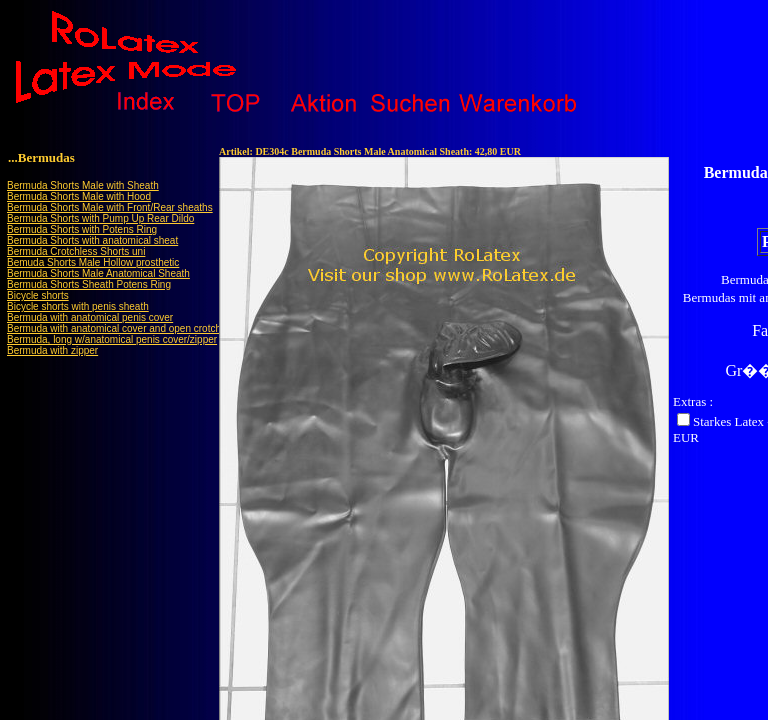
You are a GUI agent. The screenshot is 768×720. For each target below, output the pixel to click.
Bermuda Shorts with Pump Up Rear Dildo (100, 218)
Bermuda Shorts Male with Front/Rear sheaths (110, 207)
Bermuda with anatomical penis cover (90, 317)
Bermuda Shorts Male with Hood (79, 196)
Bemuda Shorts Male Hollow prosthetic (93, 262)
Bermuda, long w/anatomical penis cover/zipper (112, 339)
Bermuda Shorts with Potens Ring (82, 229)
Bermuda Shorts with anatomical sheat (92, 240)
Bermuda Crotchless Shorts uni (76, 251)
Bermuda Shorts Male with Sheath (83, 185)
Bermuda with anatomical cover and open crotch (114, 328)
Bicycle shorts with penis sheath (78, 306)
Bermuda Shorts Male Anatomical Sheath (98, 273)
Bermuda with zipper (52, 350)
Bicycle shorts (38, 295)
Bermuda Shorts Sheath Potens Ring (89, 284)
